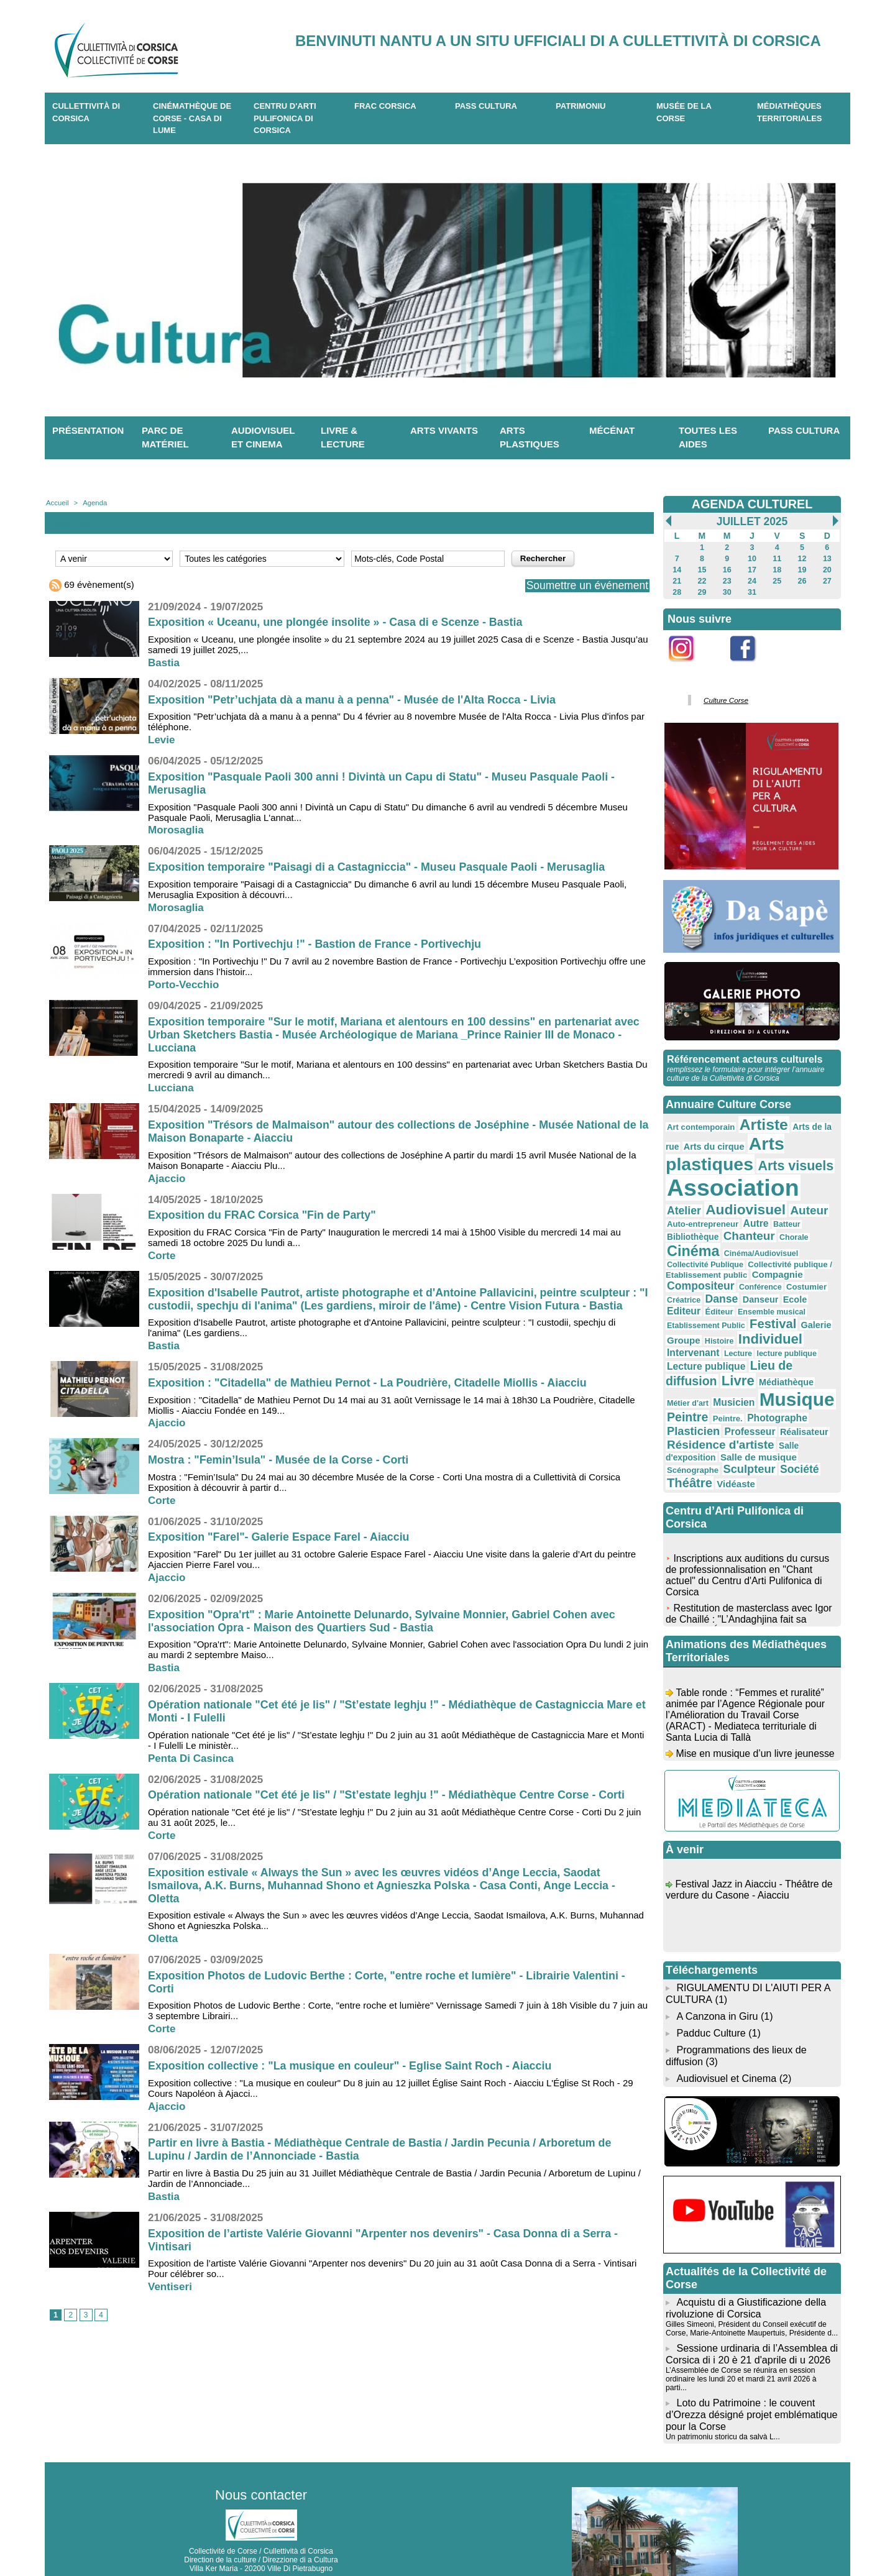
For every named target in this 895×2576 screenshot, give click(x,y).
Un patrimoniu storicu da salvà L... (722, 2388)
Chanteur (692, 1233)
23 (727, 581)
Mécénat (612, 430)
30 (727, 592)
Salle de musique (755, 1427)
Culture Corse (725, 700)
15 (702, 570)
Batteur (761, 1220)
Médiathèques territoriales (789, 112)
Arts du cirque (712, 1144)
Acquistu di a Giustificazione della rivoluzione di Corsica (745, 2272)
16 (727, 570)
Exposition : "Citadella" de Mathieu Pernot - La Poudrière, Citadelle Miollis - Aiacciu (369, 1383)
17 (752, 570)
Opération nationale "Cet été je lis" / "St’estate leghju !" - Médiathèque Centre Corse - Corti (388, 1795)
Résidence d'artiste (718, 1415)
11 (777, 558)
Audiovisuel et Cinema (727, 2043)
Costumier (686, 1277)
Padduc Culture (710, 1999)
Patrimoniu (580, 106)
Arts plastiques (529, 437)
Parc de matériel (165, 437)
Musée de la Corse (684, 112)
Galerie (810, 1301)
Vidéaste (733, 1453)
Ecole (678, 1288)
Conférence (810, 1264)
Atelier (814, 1188)
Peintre (687, 1388)
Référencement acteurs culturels (744, 1058)
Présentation (88, 430)
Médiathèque (782, 1355)
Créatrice (726, 1277)
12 (802, 558)
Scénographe (692, 1439)
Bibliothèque (803, 1219)
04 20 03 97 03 (298, 2537)
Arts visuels (791, 1162)
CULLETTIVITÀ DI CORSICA (86, 112)
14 (676, 570)
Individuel (766, 1315)
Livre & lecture (343, 437)
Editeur (710, 1288)
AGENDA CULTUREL (752, 504)
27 (827, 581)
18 (777, 570)
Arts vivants (444, 430)
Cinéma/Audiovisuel (702, 1244)
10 (752, 558)
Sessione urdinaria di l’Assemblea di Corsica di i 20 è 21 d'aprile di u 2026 (751, 2316)
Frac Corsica (385, 106)
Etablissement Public (704, 1302)
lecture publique (782, 1328)
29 (702, 592)
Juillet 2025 (752, 521)
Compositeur (752, 1264)
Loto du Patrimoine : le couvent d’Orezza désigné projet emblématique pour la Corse (751, 2366)
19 (802, 570)
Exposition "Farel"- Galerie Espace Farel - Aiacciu (280, 1537)
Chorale (735, 1234)
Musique (767, 1372)
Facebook (751, 668)
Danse (763, 1276)
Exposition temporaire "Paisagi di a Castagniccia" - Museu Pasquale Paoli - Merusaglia (378, 867)
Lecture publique (704, 1340)
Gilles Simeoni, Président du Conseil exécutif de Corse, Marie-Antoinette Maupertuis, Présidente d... (750, 2292)
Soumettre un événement (585, 585)
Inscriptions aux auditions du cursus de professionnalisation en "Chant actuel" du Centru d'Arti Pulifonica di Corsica (748, 1548)
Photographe (773, 1389)
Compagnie (691, 1264)
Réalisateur (799, 1403)
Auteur (766, 1206)
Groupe (683, 1316)
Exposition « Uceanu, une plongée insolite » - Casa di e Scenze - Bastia (337, 622)
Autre (730, 1219)
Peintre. (725, 1390)
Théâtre (688, 1452)
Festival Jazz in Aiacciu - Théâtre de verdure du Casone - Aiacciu (750, 1862)
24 (752, 581)
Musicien (706, 1374)
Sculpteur (746, 1438)
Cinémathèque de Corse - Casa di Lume (192, 118)
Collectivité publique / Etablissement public (747, 1253)
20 (827, 570)
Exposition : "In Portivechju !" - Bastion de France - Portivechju (316, 944)
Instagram (690, 668)
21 (676, 581)
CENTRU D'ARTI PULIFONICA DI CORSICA (285, 118)
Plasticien (692, 1402)
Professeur (746, 1402)
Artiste (760, 1123)
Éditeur (744, 1289)
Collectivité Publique (779, 1244)
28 (676, 592)
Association (730, 1184)
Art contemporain (699, 1125)
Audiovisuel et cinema (263, 437)
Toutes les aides (708, 437)
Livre (735, 1354)
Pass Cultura (486, 106)
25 (777, 581)
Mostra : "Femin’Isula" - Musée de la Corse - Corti (279, 1460)
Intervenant (692, 1327)
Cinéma (778, 1232)
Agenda (94, 502)
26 (802, 581)
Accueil (57, 502)
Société (794, 1438)
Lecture (735, 1328)
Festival (768, 1300)
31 (752, 592)
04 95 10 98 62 (202, 2537)
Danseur (800, 1276)
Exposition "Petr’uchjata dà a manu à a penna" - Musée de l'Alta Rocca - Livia (353, 700)
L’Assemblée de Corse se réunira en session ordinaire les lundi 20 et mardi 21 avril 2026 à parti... (751, 2336)
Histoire (718, 1317)
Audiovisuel (705, 1205)
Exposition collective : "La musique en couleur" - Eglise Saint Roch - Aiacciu (352, 2066)
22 (702, 581)
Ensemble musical (795, 1289)
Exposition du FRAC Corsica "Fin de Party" (263, 1215)
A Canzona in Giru (716, 1983)
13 (827, 558)
